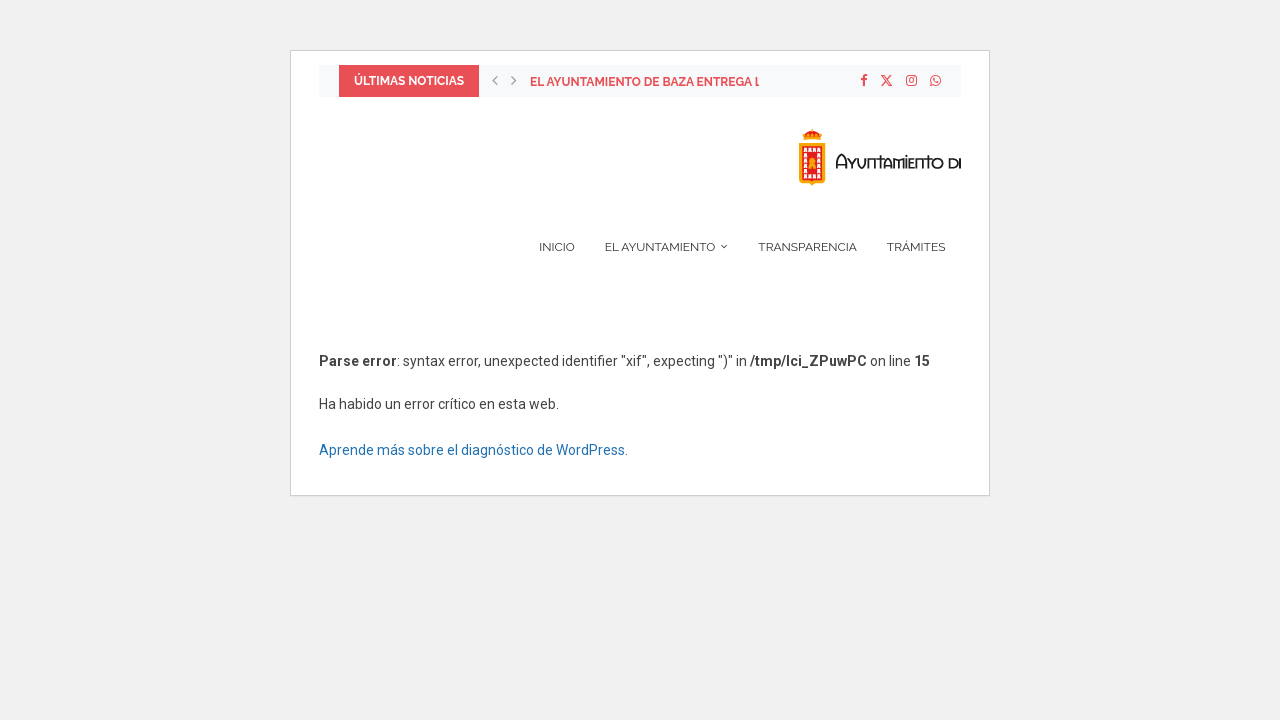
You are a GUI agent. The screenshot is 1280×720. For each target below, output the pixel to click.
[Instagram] (911, 81)
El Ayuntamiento (660, 247)
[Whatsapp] (935, 81)
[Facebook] (863, 81)
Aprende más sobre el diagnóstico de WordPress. (473, 450)
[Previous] (495, 81)
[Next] (514, 81)
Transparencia (807, 247)
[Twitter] (886, 81)
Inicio (556, 247)
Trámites (916, 247)
